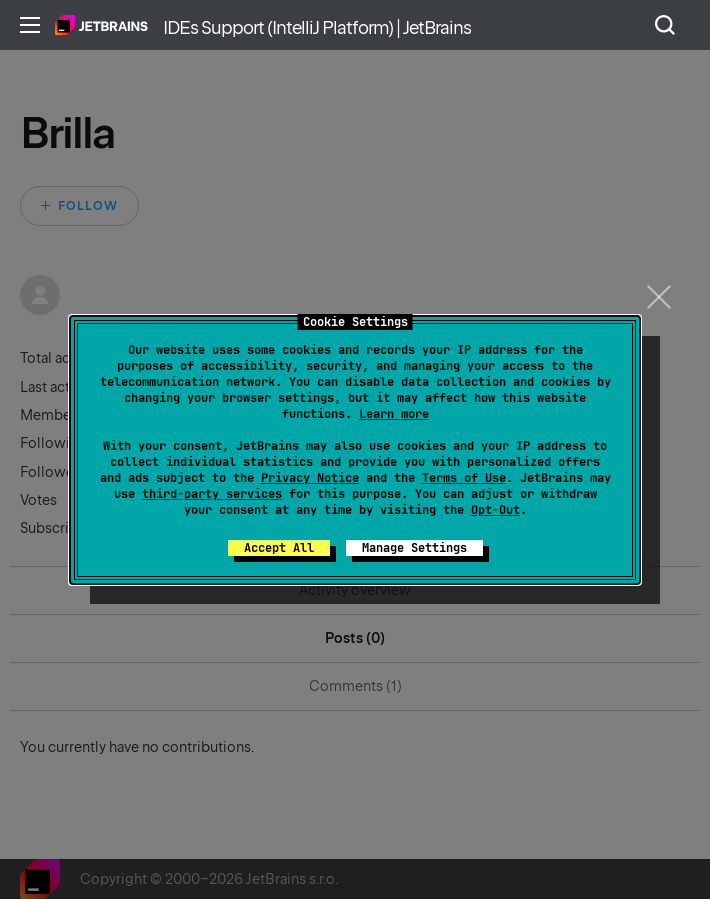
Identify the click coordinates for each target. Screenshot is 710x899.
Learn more (394, 414)
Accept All (279, 548)
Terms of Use (464, 478)
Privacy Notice (310, 478)
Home (101, 25)
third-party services (212, 494)
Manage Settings (414, 548)
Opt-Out (495, 510)
